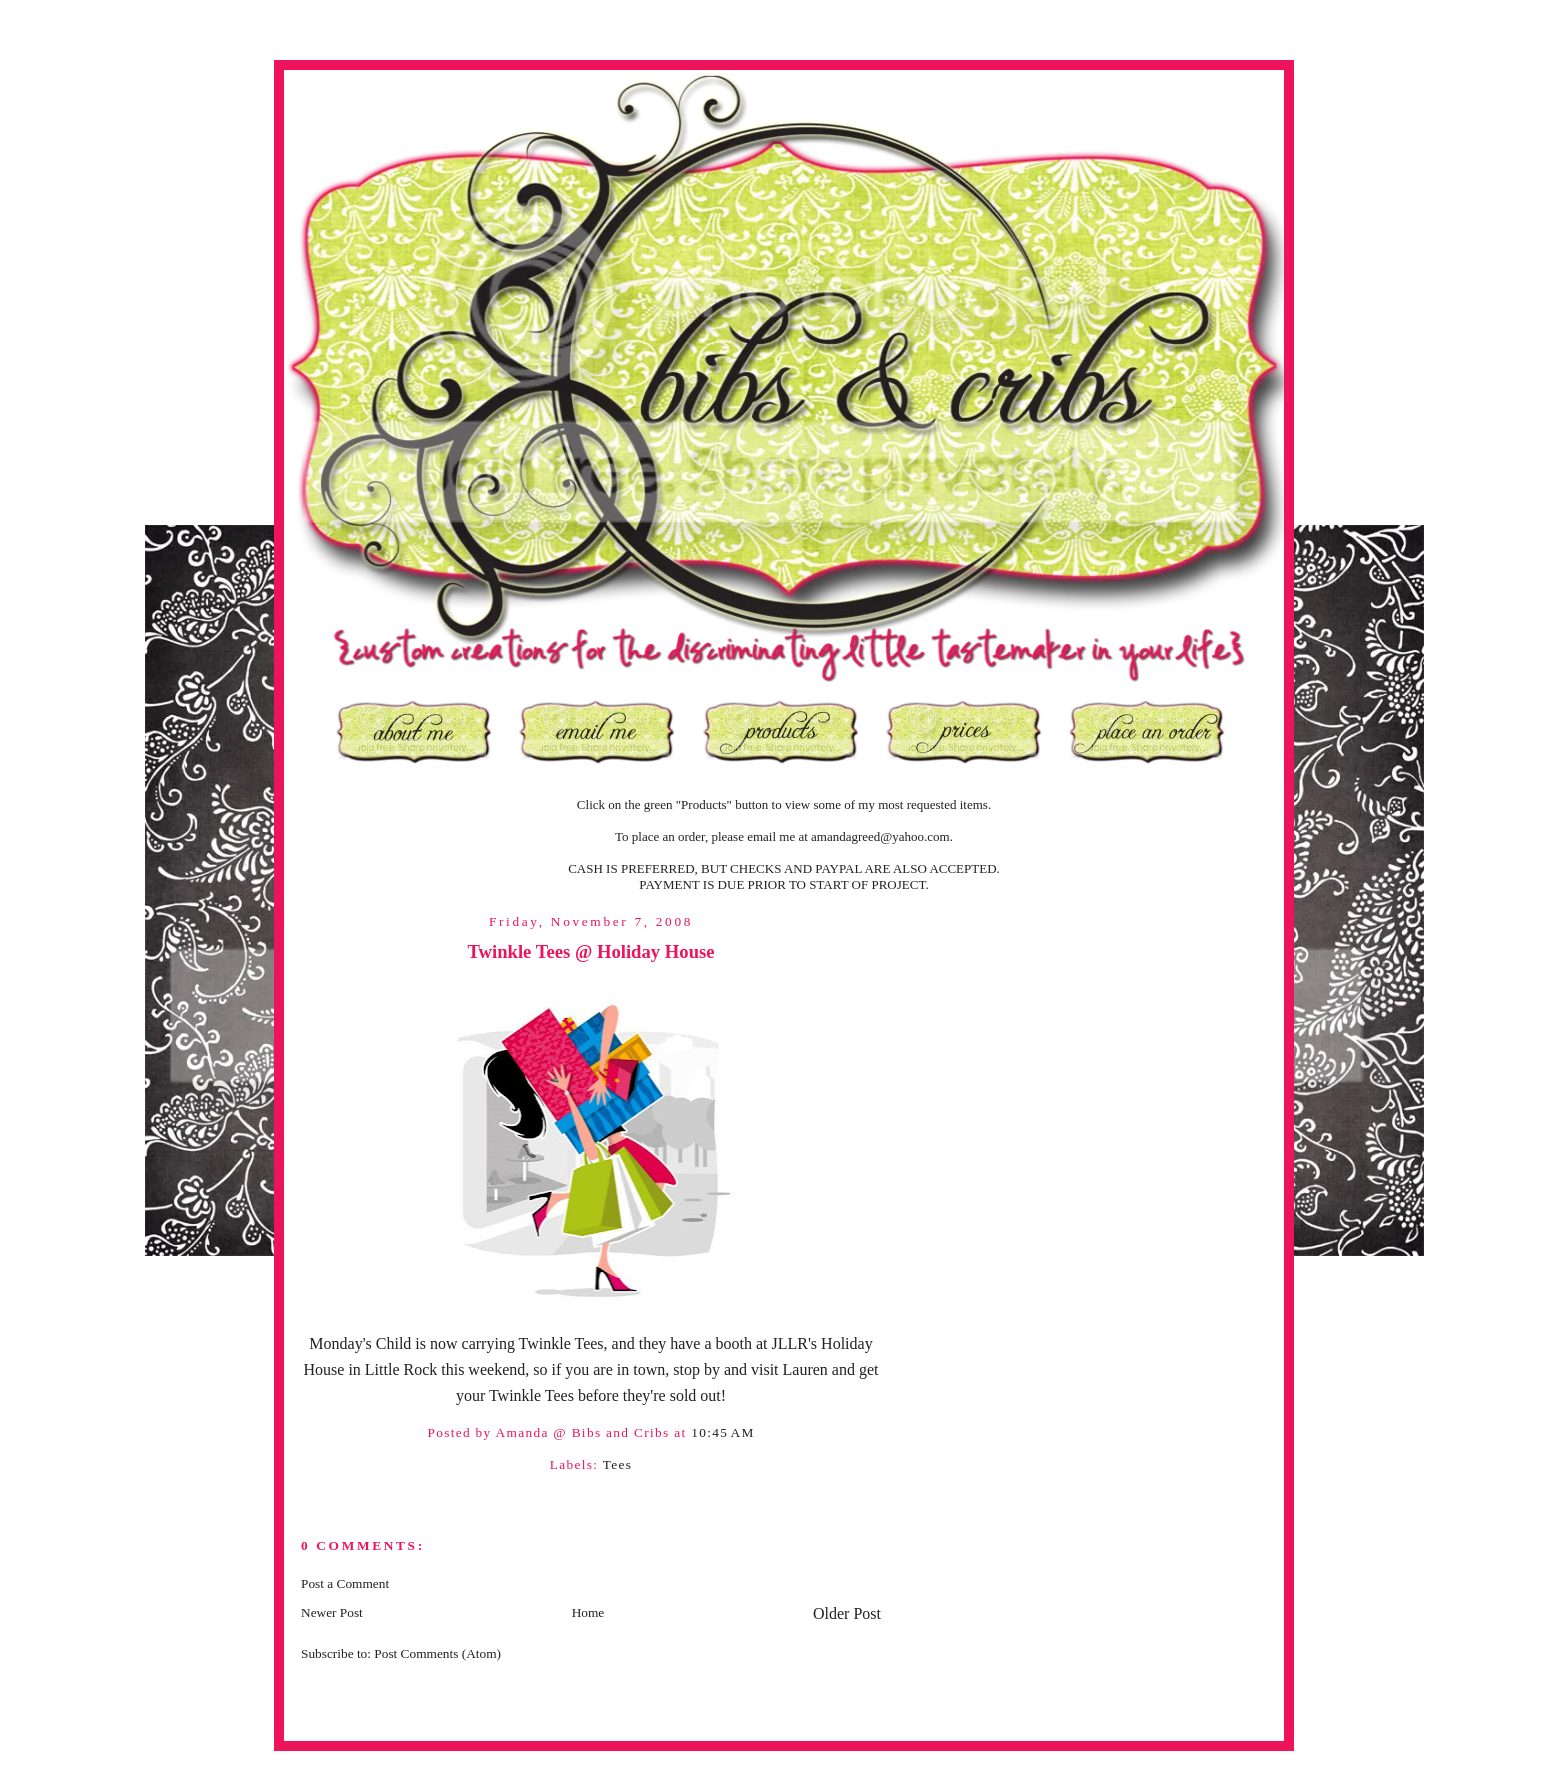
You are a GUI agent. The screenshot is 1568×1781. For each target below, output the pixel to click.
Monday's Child (360, 1343)
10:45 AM (722, 1432)
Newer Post (332, 1612)
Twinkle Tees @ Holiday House (590, 951)
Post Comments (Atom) (437, 1653)
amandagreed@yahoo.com (880, 836)
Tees (618, 1464)
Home (588, 1612)
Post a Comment (345, 1583)
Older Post (847, 1613)
